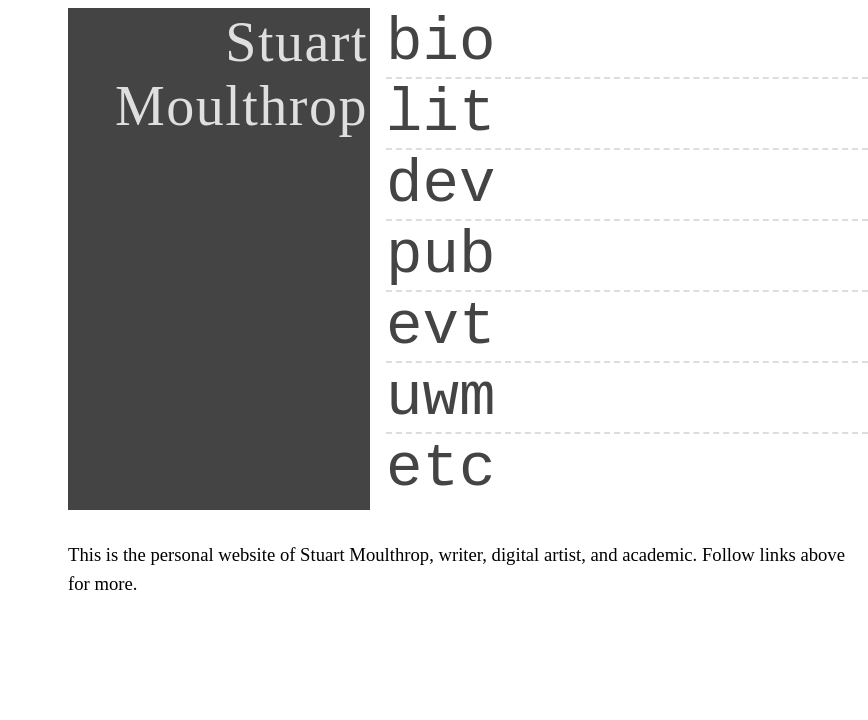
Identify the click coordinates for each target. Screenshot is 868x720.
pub (440, 255)
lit (440, 113)
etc (440, 468)
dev (440, 184)
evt (440, 326)
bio (440, 42)
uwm (440, 397)
